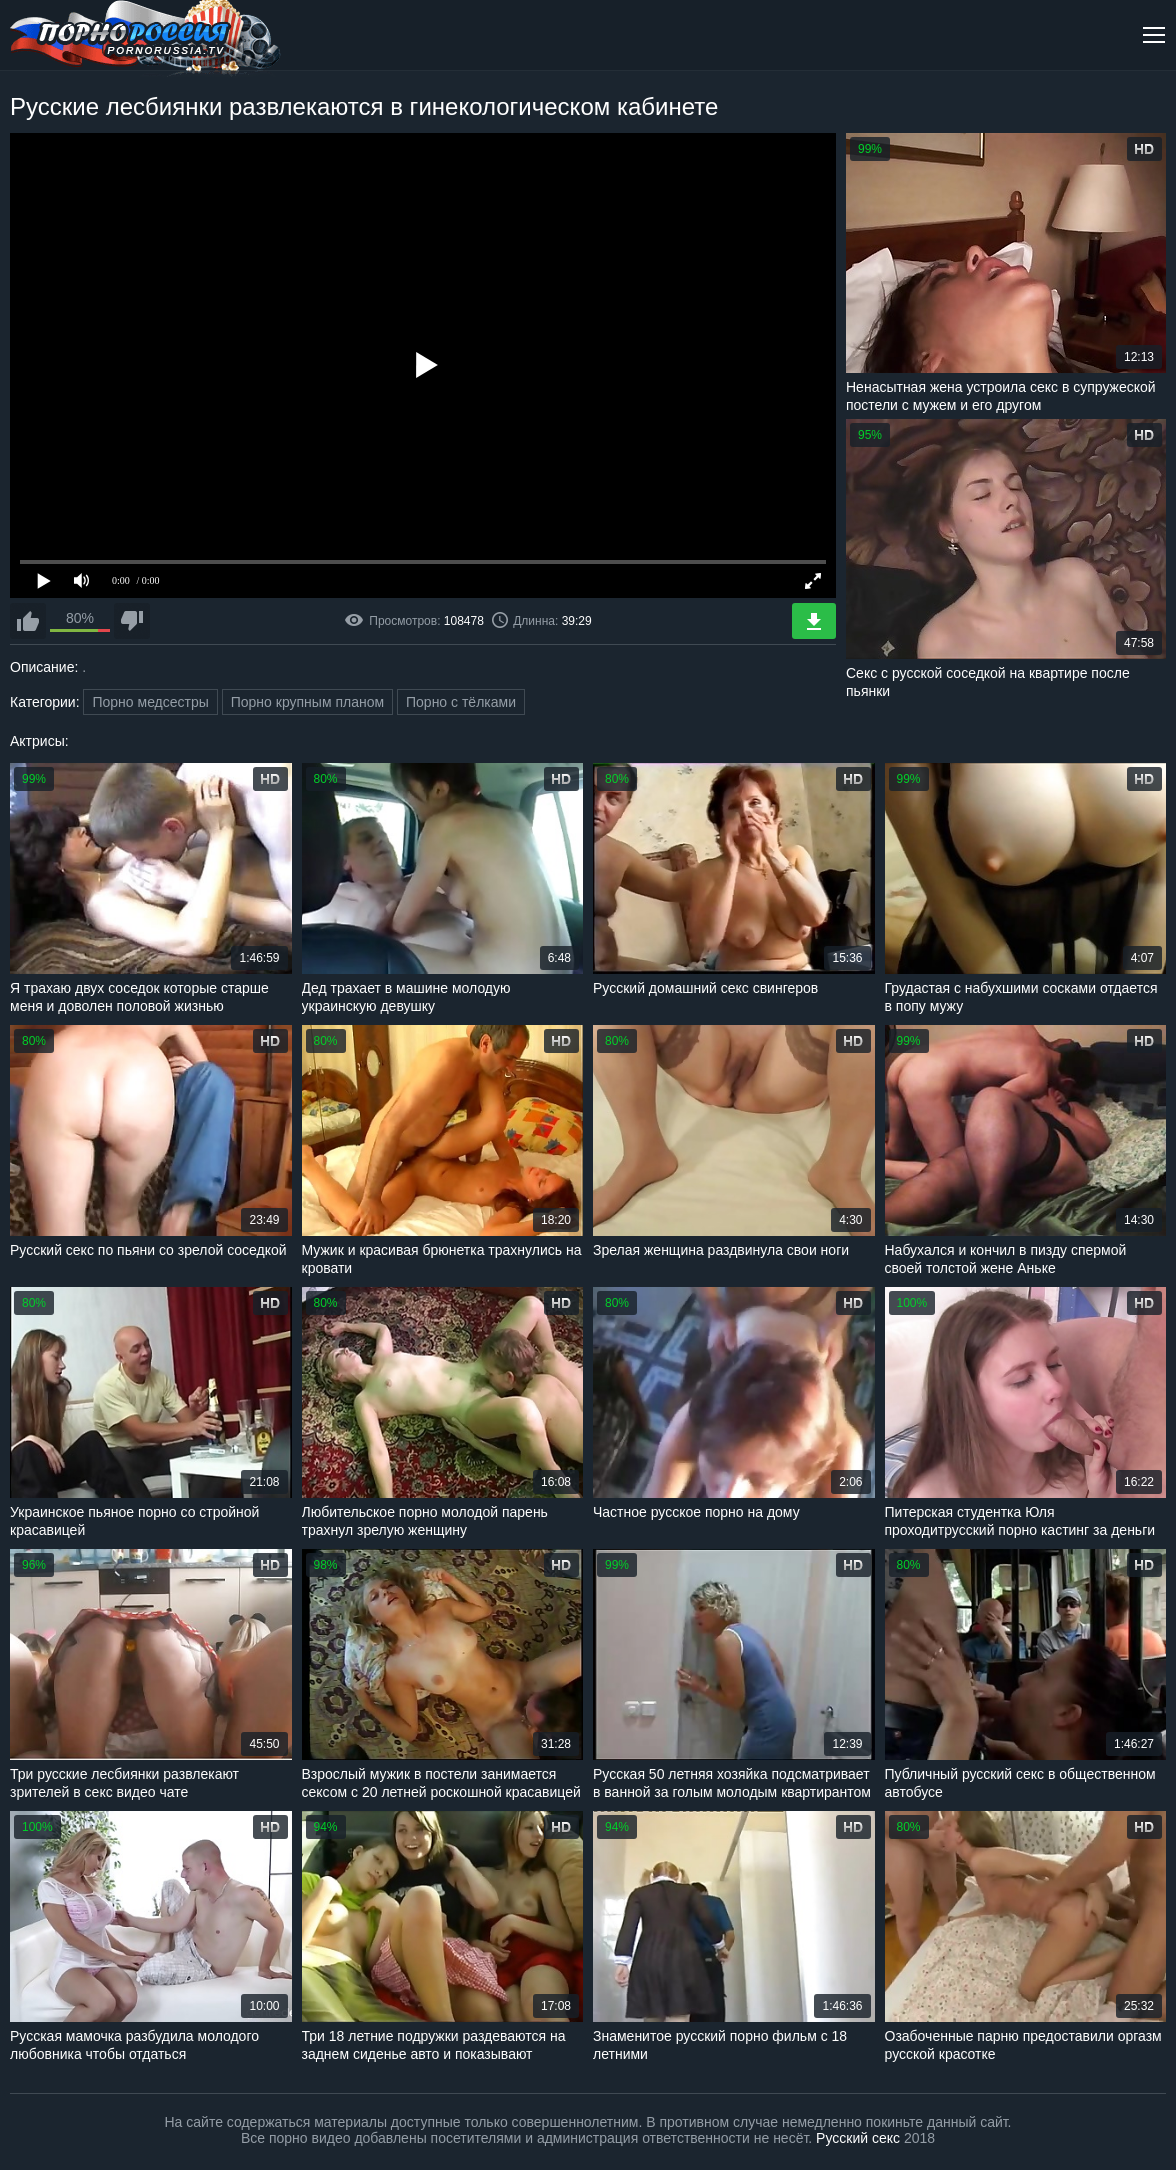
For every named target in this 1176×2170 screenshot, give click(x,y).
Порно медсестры (150, 702)
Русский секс (858, 2138)
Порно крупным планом (307, 702)
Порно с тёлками (461, 702)
